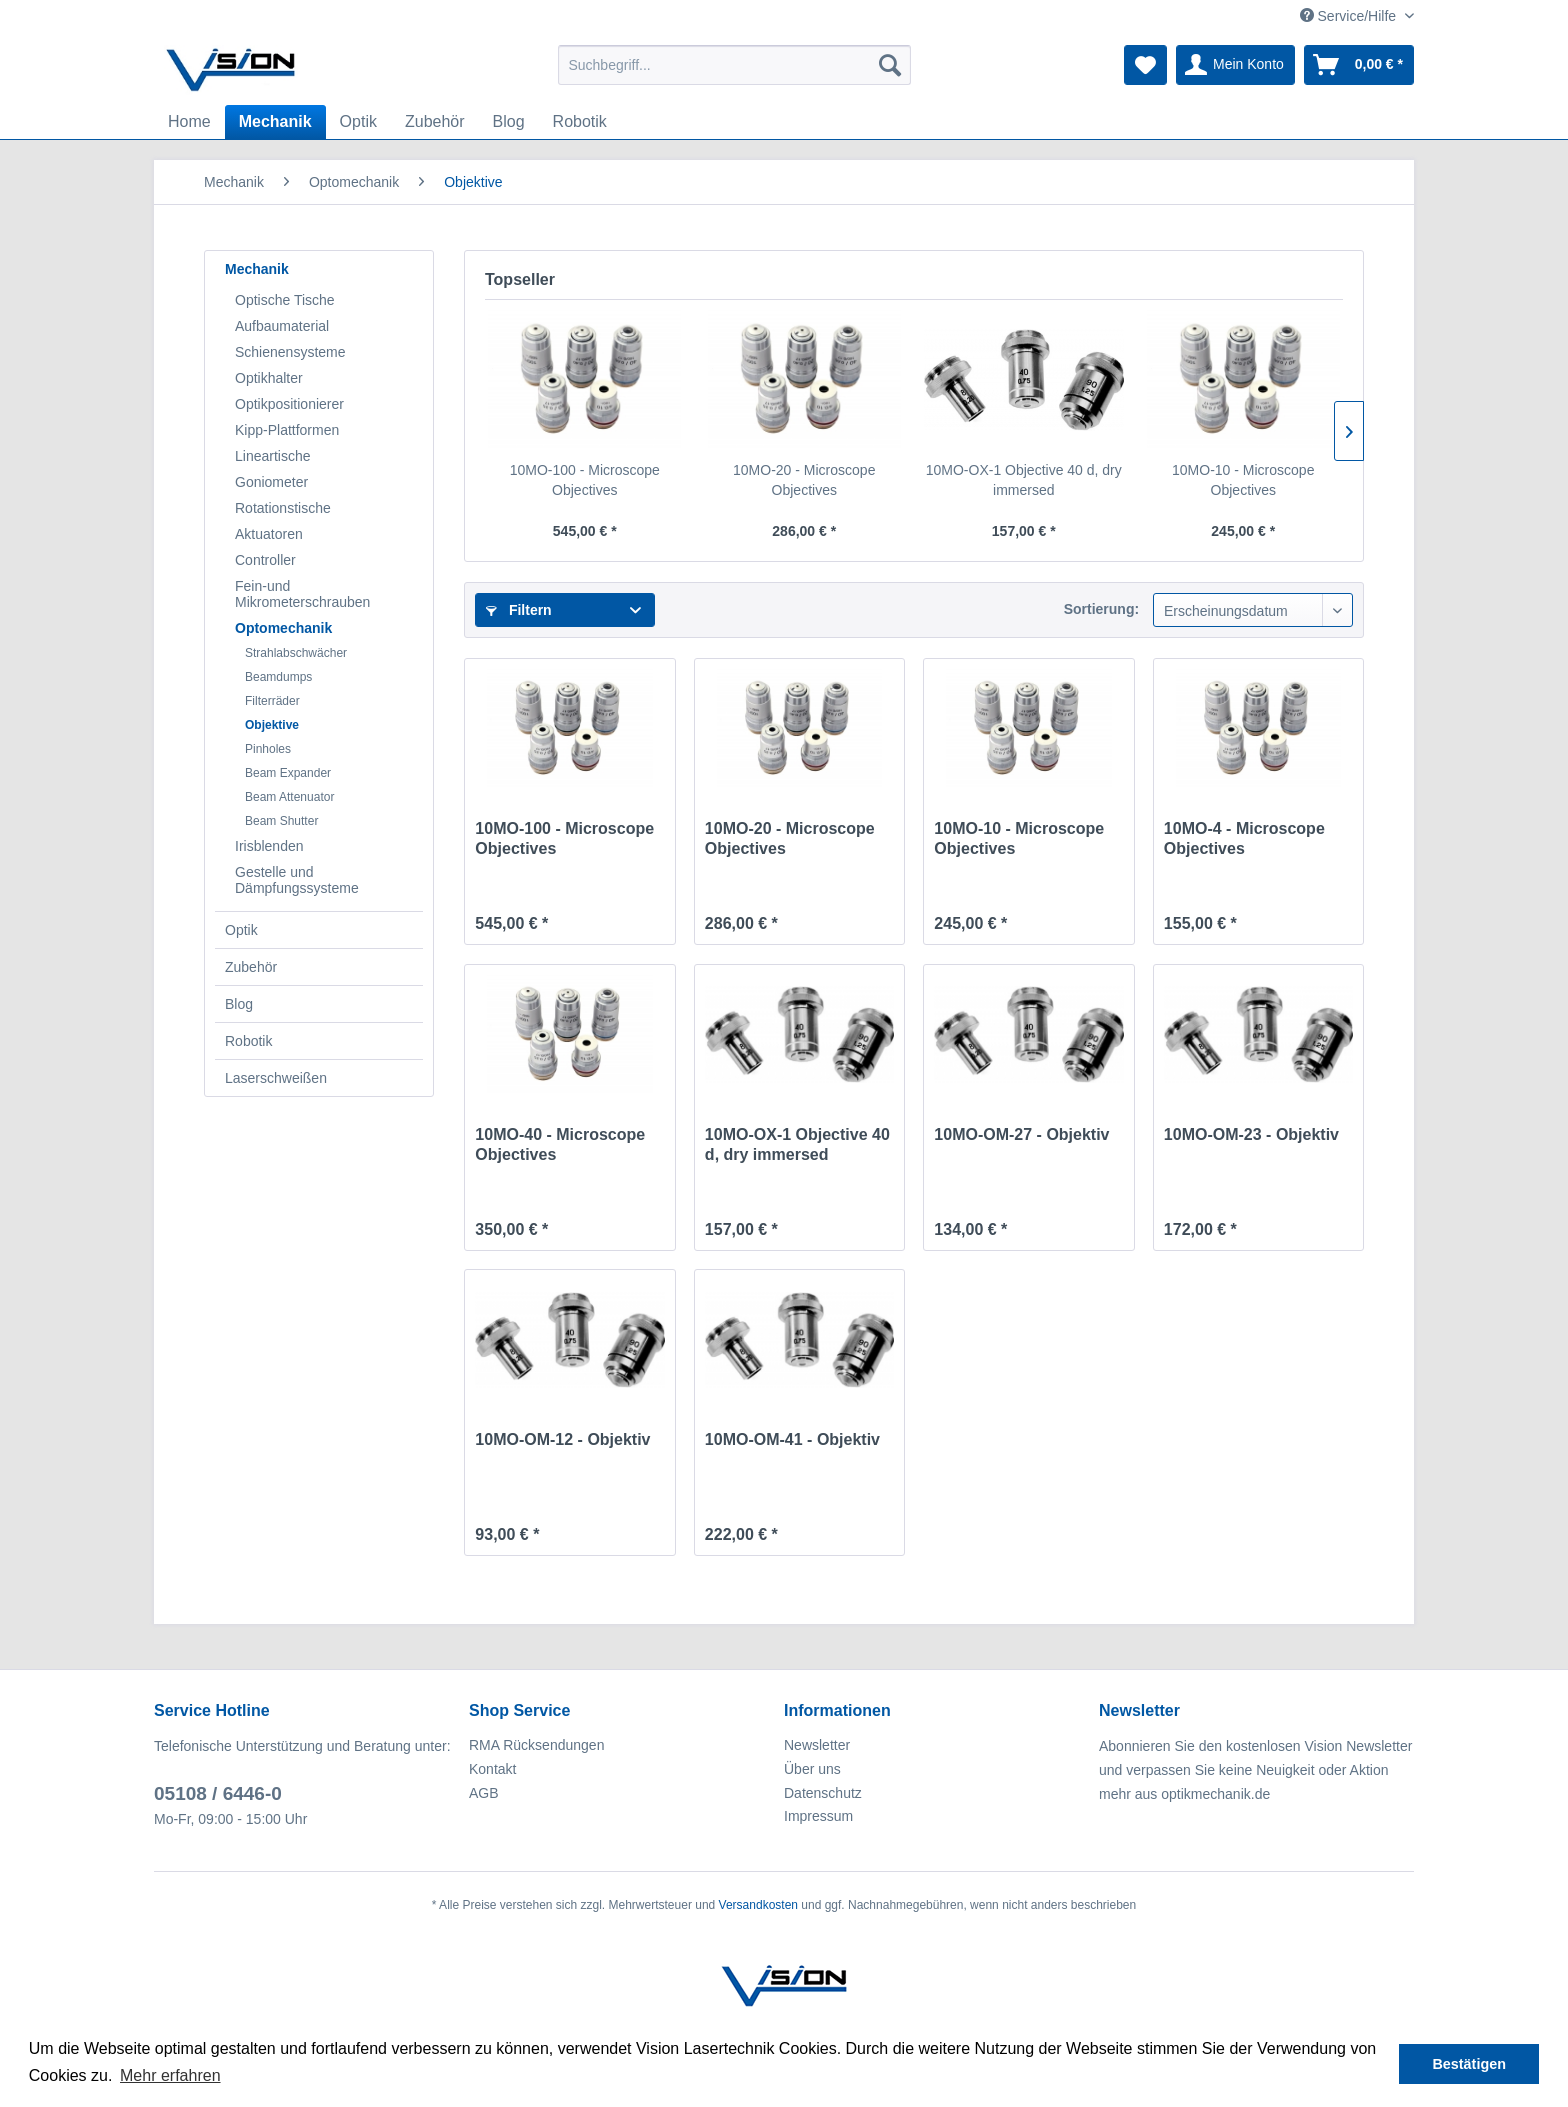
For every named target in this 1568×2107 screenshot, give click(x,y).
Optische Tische (285, 300)
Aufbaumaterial (282, 326)
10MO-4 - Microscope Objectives (1244, 838)
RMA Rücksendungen (536, 1745)
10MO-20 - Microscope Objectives (804, 480)
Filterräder (272, 701)
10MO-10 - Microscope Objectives (1243, 480)
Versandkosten (758, 1905)
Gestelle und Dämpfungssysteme (297, 880)
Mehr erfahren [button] (170, 2075)
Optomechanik (283, 628)
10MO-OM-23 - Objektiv (1251, 1134)
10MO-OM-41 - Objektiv (792, 1439)
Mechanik (257, 269)
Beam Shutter (281, 821)
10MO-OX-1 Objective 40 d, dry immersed (1024, 480)
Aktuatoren (269, 534)
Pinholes (268, 749)
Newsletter (817, 1745)
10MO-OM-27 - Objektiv (1021, 1134)
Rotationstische (283, 508)
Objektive (272, 725)
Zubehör (251, 967)
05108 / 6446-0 (218, 1793)
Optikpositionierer (289, 404)
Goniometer (271, 482)
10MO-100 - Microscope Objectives (585, 480)
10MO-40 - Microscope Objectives (560, 1144)
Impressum (818, 1816)
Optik (241, 930)
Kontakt (492, 1769)
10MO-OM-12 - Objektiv (562, 1439)
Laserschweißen (276, 1078)
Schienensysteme (290, 352)
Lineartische (273, 456)
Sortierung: (1101, 609)
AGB (484, 1793)
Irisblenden (269, 846)
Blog (239, 1004)
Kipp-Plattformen (287, 430)
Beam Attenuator (289, 797)
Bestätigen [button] (1469, 2064)
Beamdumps (278, 677)
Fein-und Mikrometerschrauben (302, 594)
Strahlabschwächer (296, 653)
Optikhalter (269, 378)
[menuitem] (734, 65)
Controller (265, 560)
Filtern (519, 610)
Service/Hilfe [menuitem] (1350, 16)
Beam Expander (288, 773)
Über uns (812, 1769)
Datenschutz (823, 1793)
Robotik (248, 1041)
